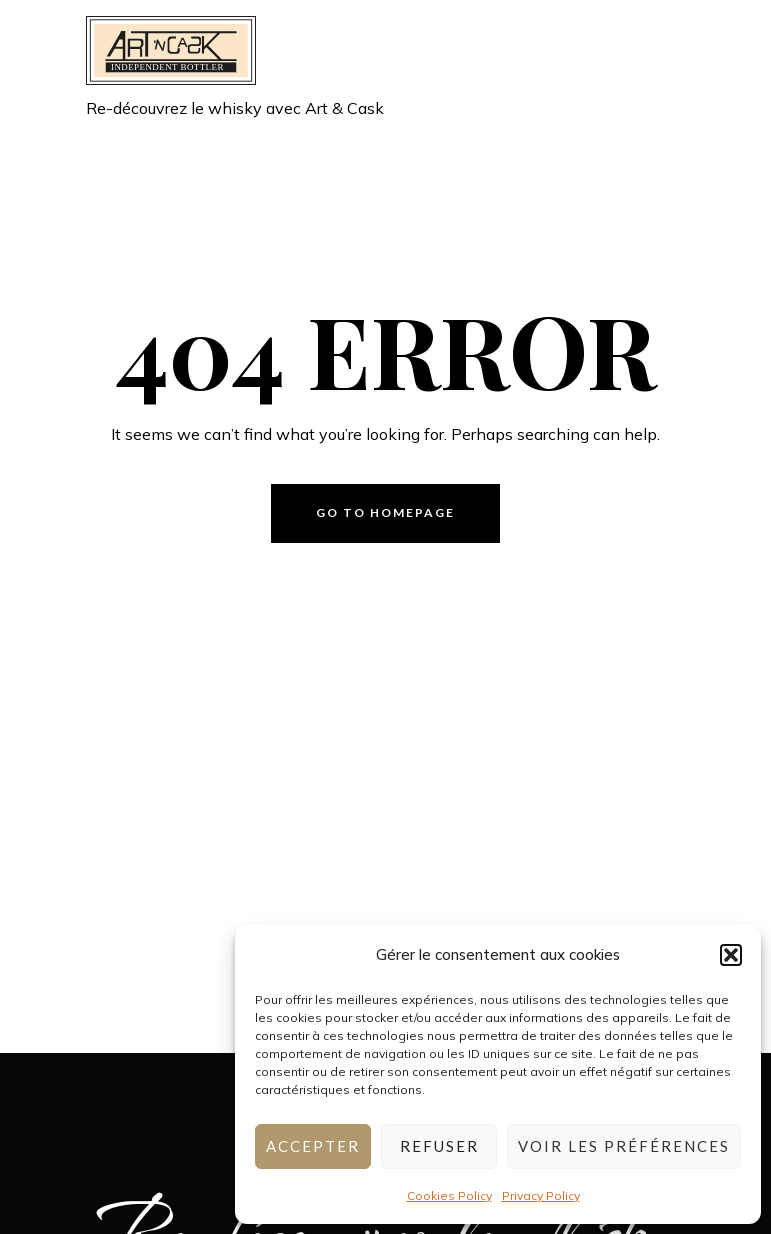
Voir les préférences (624, 1146)
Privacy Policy (541, 1195)
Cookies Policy (449, 1195)
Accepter (313, 1146)
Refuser (439, 1146)
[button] (731, 955)
